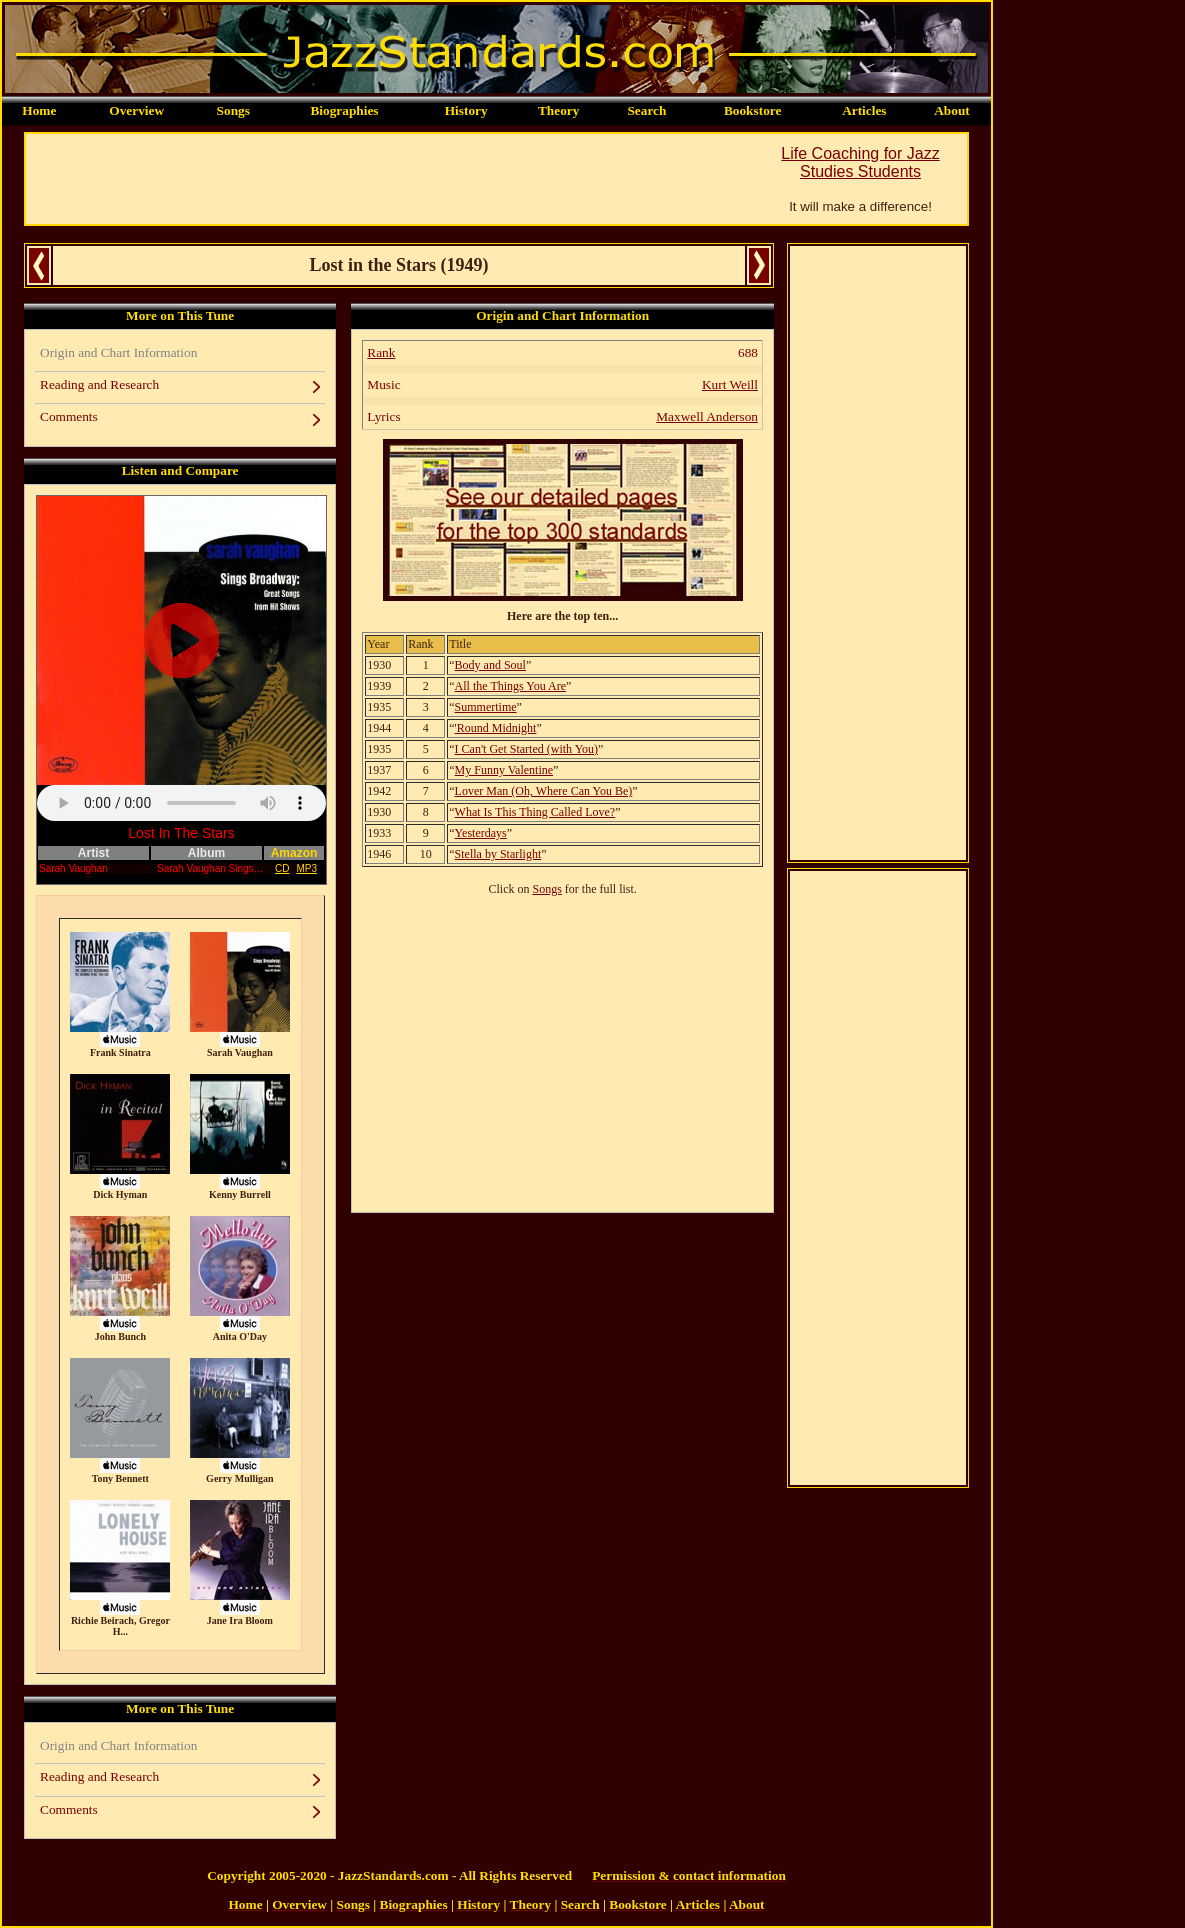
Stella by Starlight (498, 854)
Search (646, 110)
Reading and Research (99, 384)
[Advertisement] (390, 179)
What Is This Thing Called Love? (535, 812)
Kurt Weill (730, 384)
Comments (69, 416)
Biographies (344, 110)
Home (39, 110)
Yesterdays (481, 833)
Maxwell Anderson (707, 416)
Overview (136, 110)
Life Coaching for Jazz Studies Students (860, 162)
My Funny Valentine (504, 770)
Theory (558, 110)
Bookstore (753, 110)
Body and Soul (490, 665)
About (952, 110)
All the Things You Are (510, 686)
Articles (864, 110)
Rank (381, 352)
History (466, 110)
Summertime (486, 707)
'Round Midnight (496, 728)
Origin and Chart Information (118, 352)
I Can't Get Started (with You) (526, 749)
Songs (233, 110)
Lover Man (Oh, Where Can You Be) (544, 791)
